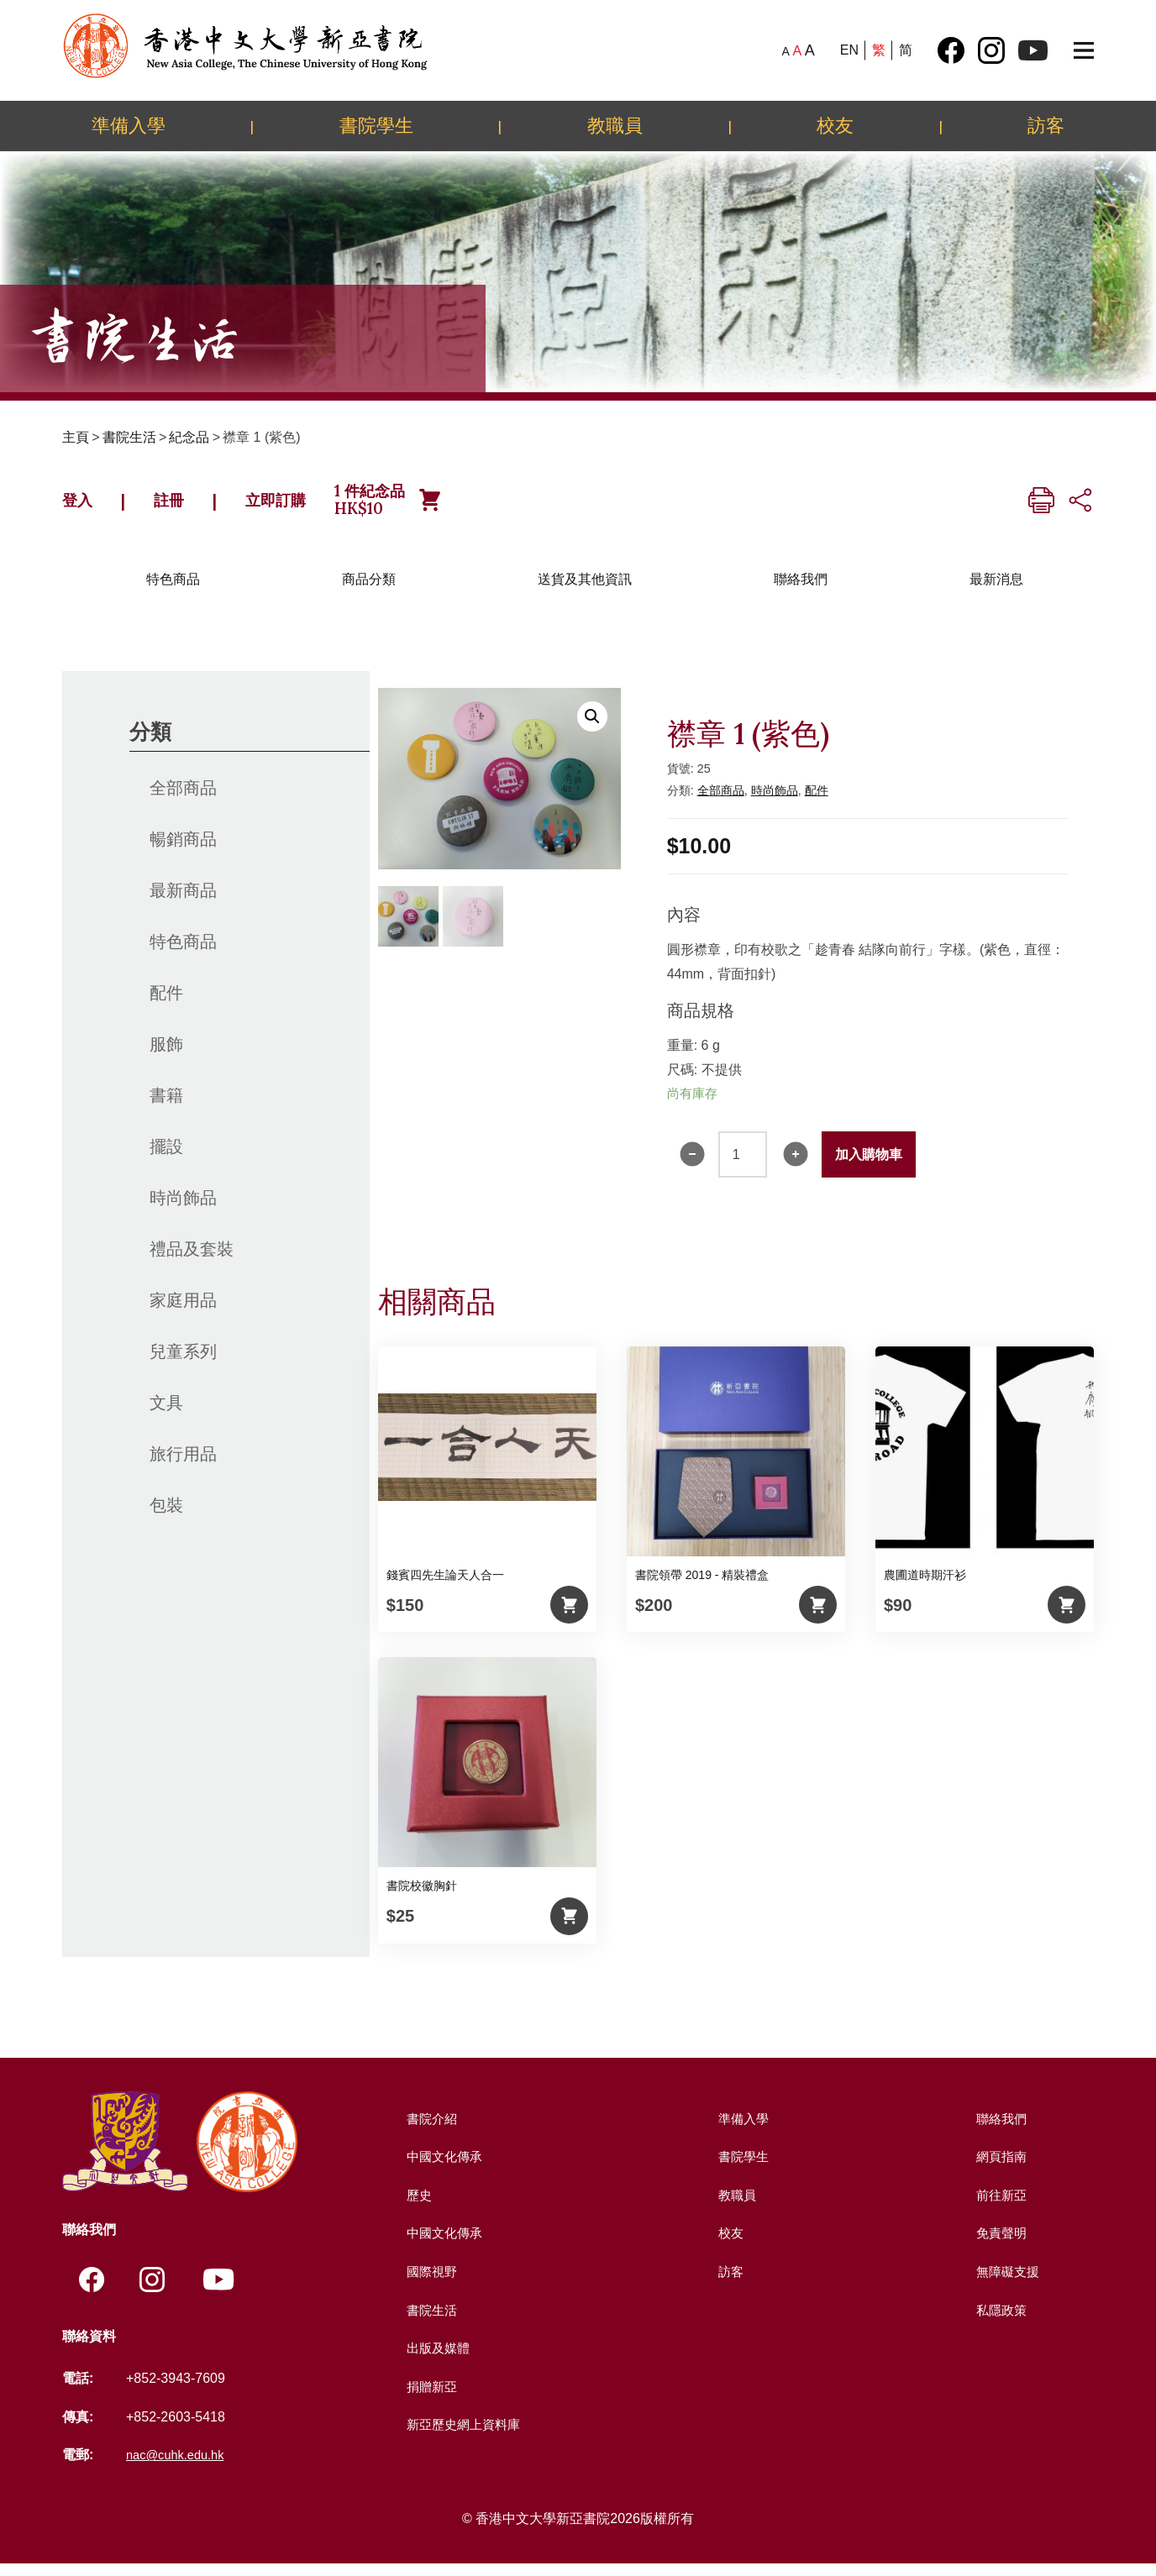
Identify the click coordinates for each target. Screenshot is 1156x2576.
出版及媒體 (436, 2360)
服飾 (166, 1056)
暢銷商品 (183, 851)
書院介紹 (430, 2130)
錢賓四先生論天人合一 (445, 1587)
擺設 (166, 1158)
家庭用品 (183, 1312)
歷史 (416, 2207)
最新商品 (183, 902)
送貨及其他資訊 (585, 591)
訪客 (1045, 125)
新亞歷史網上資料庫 (463, 2437)
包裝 (166, 1517)
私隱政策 (1000, 2322)
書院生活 (129, 437)
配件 (166, 1004)
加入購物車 (868, 1166)
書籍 (166, 1107)
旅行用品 (183, 1465)
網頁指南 (1000, 2169)
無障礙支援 (1006, 2284)
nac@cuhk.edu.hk (180, 2468)
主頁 (75, 437)
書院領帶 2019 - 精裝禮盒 (702, 1587)
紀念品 (189, 437)
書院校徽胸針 (421, 1898)
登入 (83, 505)
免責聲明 (1000, 2245)
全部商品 (183, 799)
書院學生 (376, 125)
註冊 (187, 505)
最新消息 (996, 591)
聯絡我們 (801, 591)
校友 (835, 125)
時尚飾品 (183, 1209)
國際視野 (430, 2284)
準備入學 (129, 125)
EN (849, 50)
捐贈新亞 (430, 2398)
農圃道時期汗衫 (925, 1587)
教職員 (615, 125)
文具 (166, 1414)
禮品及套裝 (192, 1260)
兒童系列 (183, 1363)
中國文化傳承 (443, 2169)
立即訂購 (311, 505)
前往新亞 (1000, 2207)
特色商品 (173, 591)
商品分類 (369, 591)
